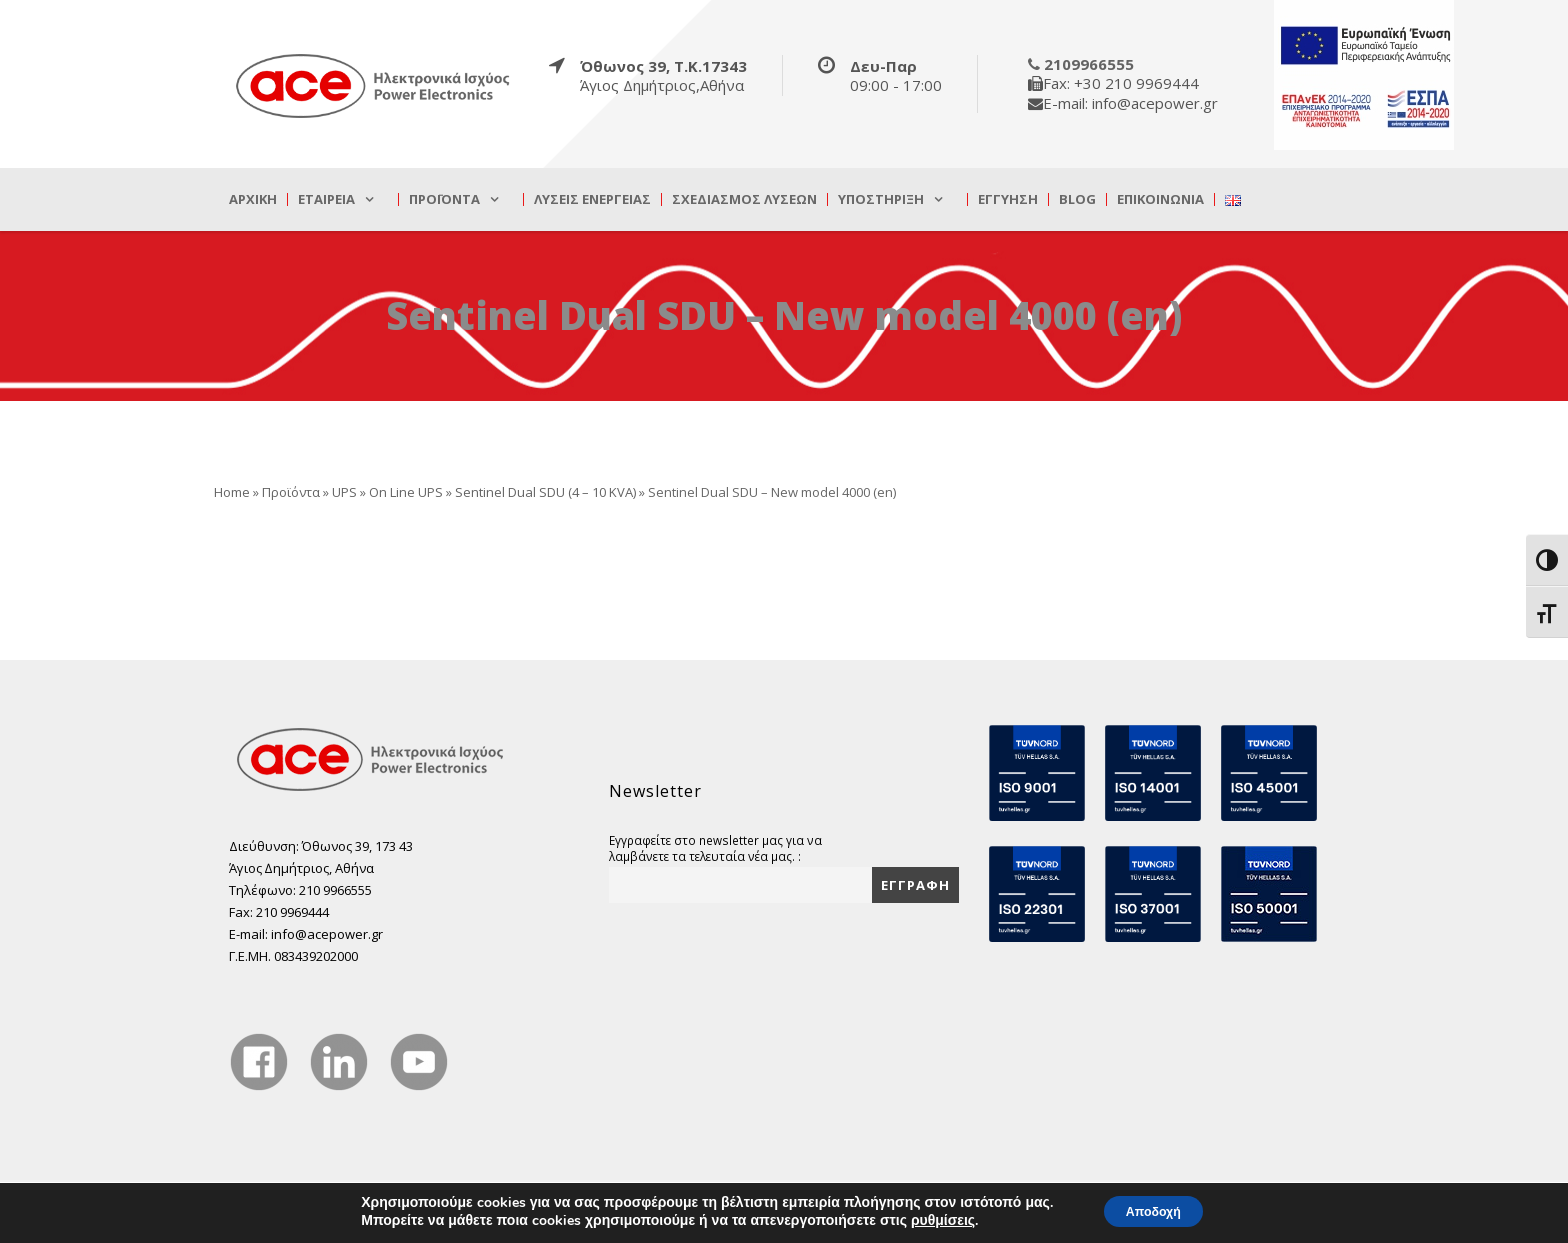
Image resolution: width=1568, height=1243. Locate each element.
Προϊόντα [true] (444, 199)
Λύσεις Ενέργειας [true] (592, 199)
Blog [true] (1077, 199)
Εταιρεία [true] (326, 199)
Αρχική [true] (253, 199)
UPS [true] (344, 492)
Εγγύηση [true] (1008, 199)
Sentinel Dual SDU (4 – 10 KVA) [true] (545, 492)
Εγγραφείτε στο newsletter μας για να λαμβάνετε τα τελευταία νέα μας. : (715, 848)
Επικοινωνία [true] (1160, 199)
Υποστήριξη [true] (881, 199)
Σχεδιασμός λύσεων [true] (744, 199)
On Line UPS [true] (406, 492)
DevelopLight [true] (1299, 1217)
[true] (374, 85)
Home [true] (232, 492)
